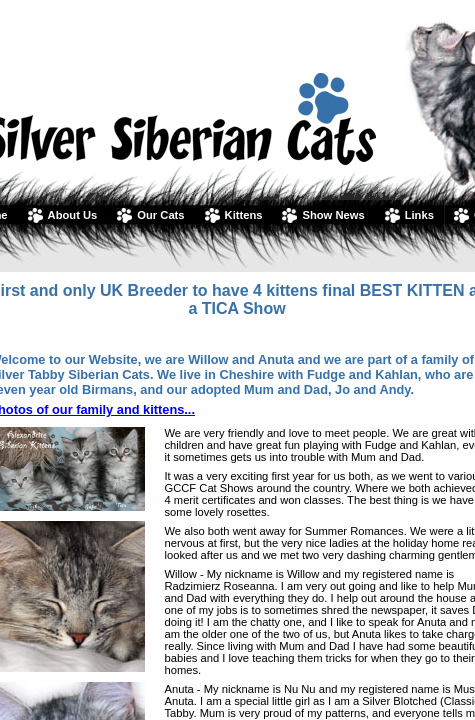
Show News (333, 215)
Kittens (244, 215)
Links (419, 215)
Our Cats (160, 215)
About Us (73, 215)
